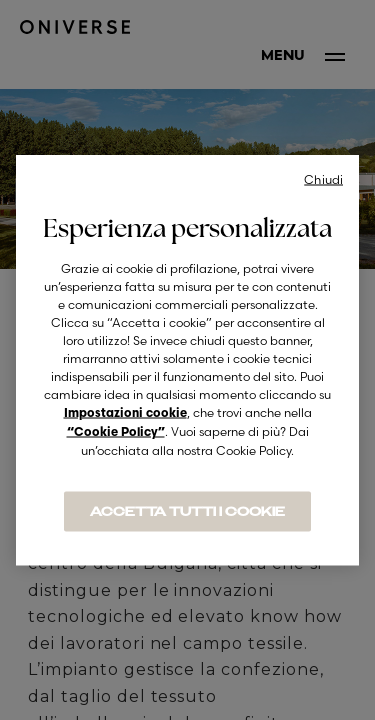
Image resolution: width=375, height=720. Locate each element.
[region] (187, 360)
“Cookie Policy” (116, 433)
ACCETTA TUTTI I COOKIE (187, 512)
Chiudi (323, 179)
